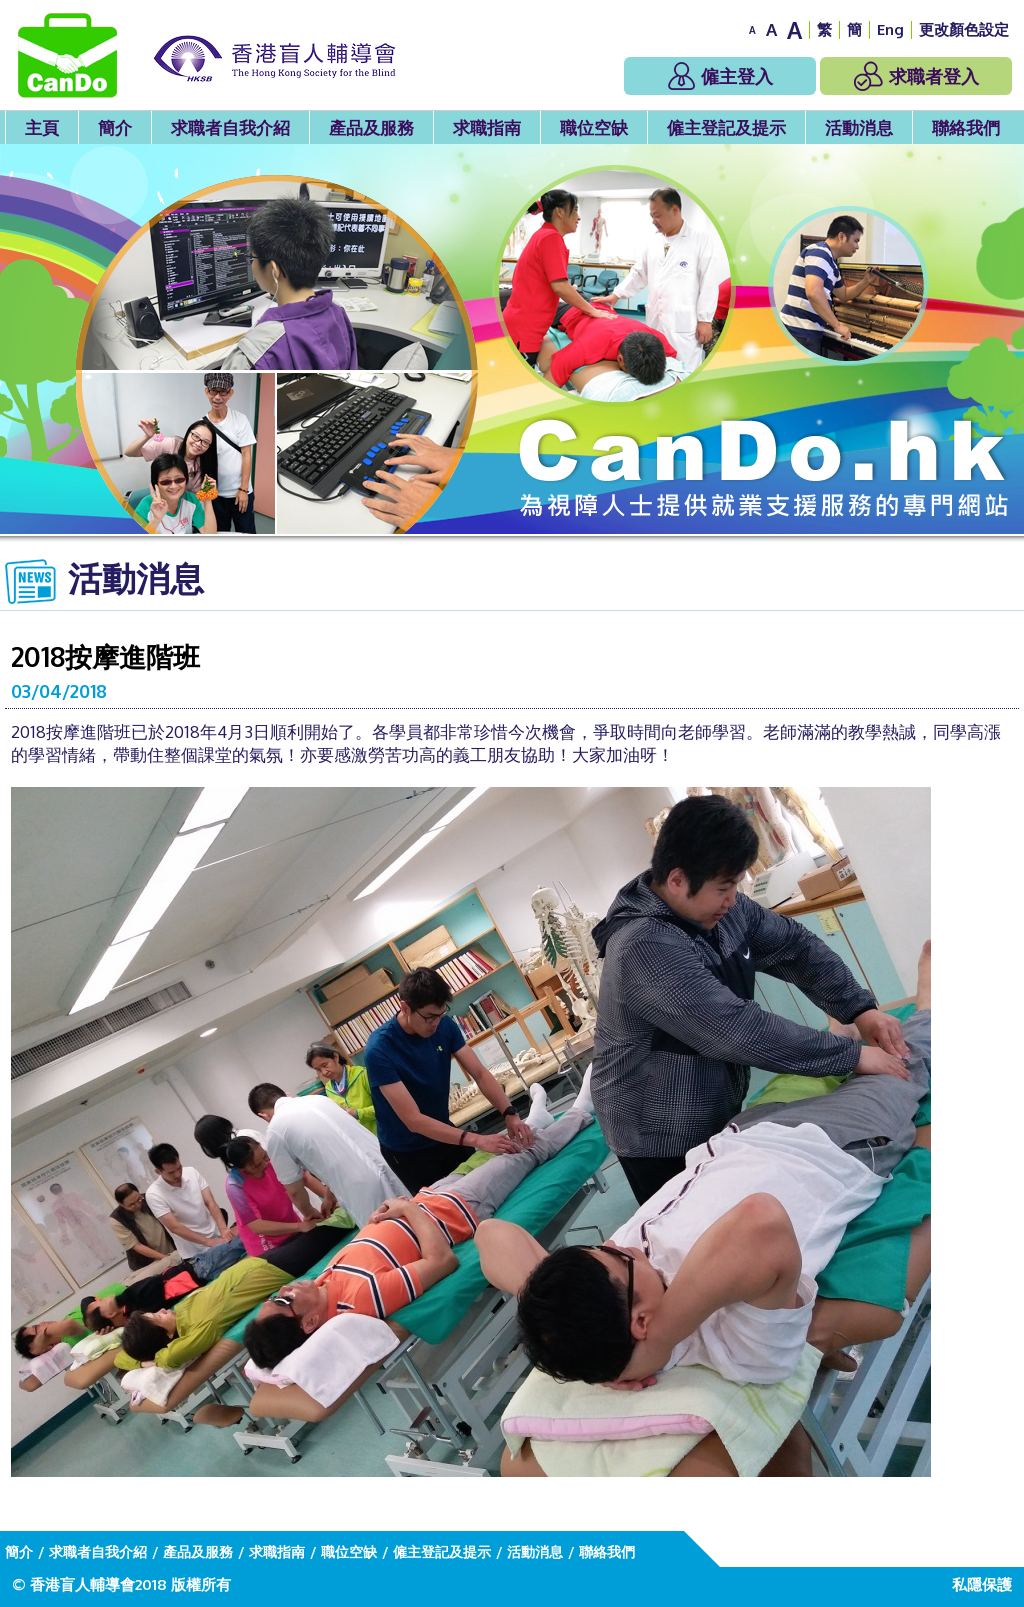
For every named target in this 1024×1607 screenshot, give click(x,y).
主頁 (42, 127)
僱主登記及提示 (726, 127)
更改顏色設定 (964, 29)
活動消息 (859, 127)
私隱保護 (982, 1584)
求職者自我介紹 (230, 127)
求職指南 (487, 127)
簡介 (115, 127)
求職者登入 (916, 76)
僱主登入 (720, 76)
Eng (890, 29)
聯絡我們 (966, 127)
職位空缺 (594, 127)
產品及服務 (371, 127)
